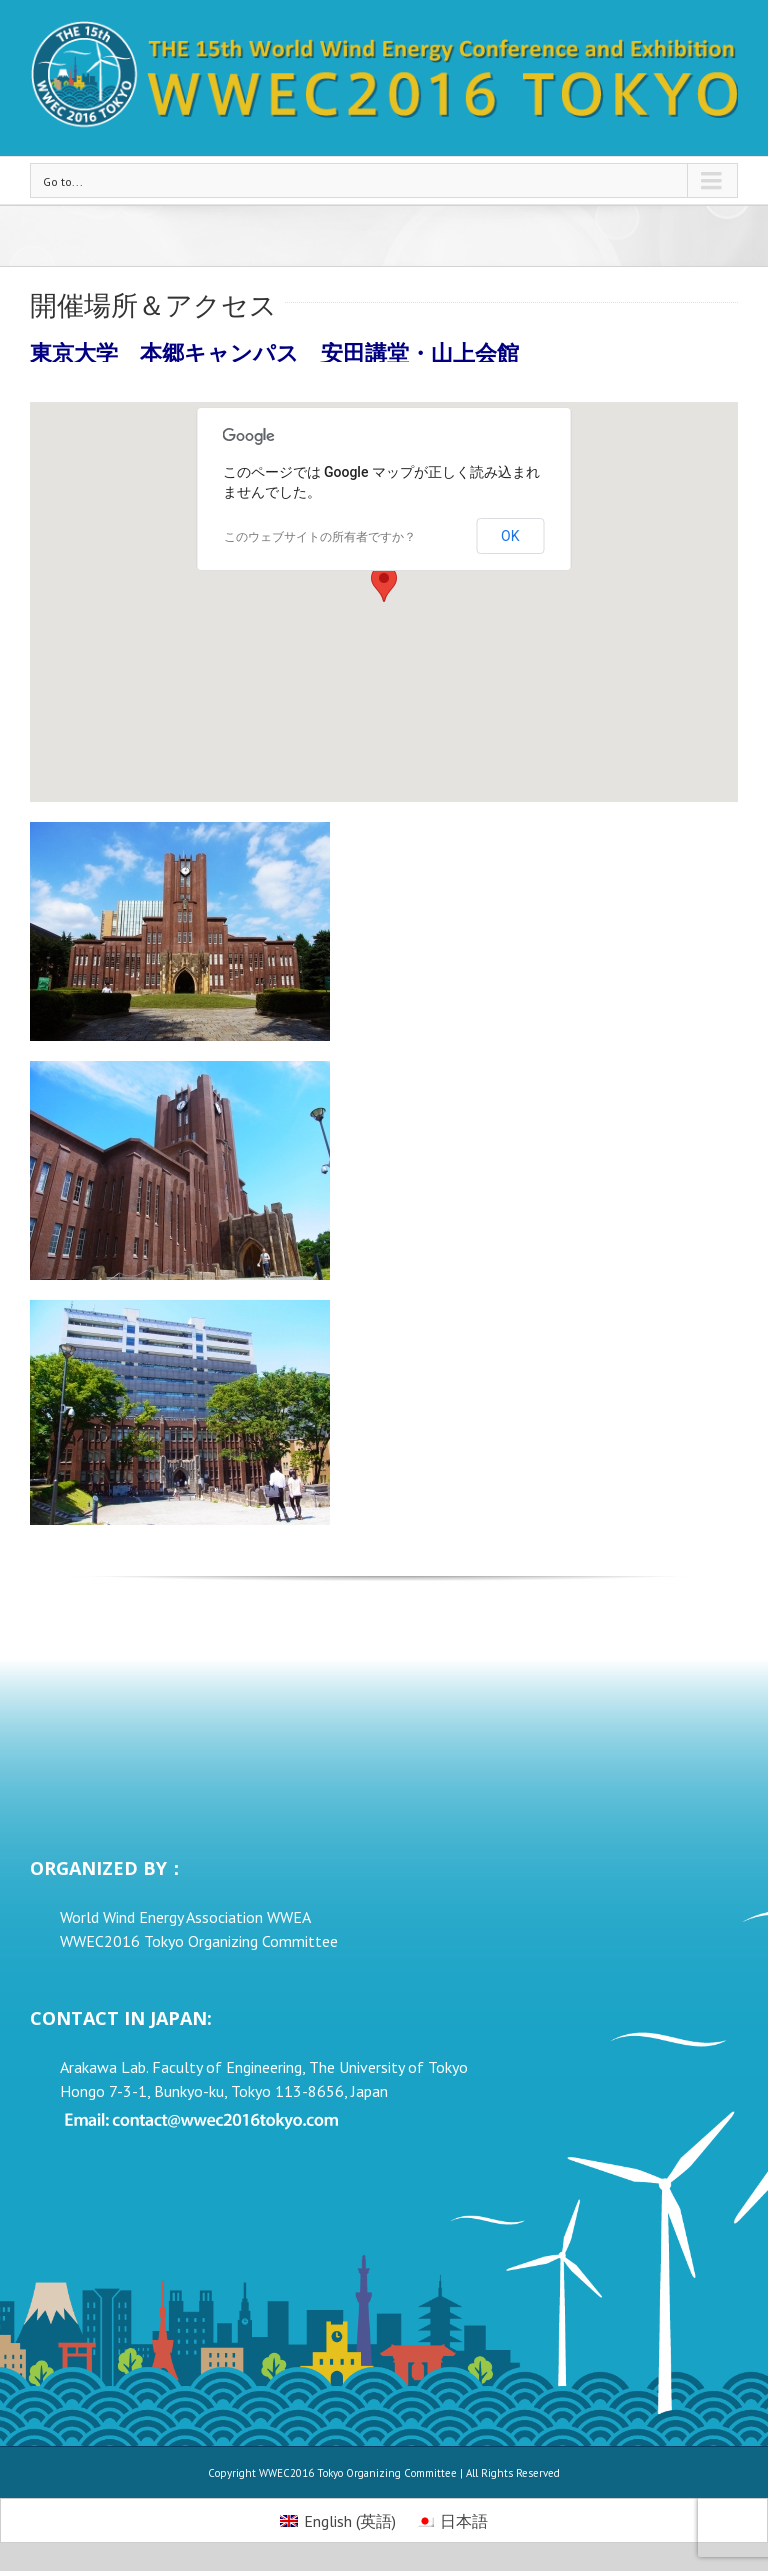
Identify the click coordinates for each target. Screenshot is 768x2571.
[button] (384, 583)
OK (510, 536)
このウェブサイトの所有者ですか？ (320, 537)
